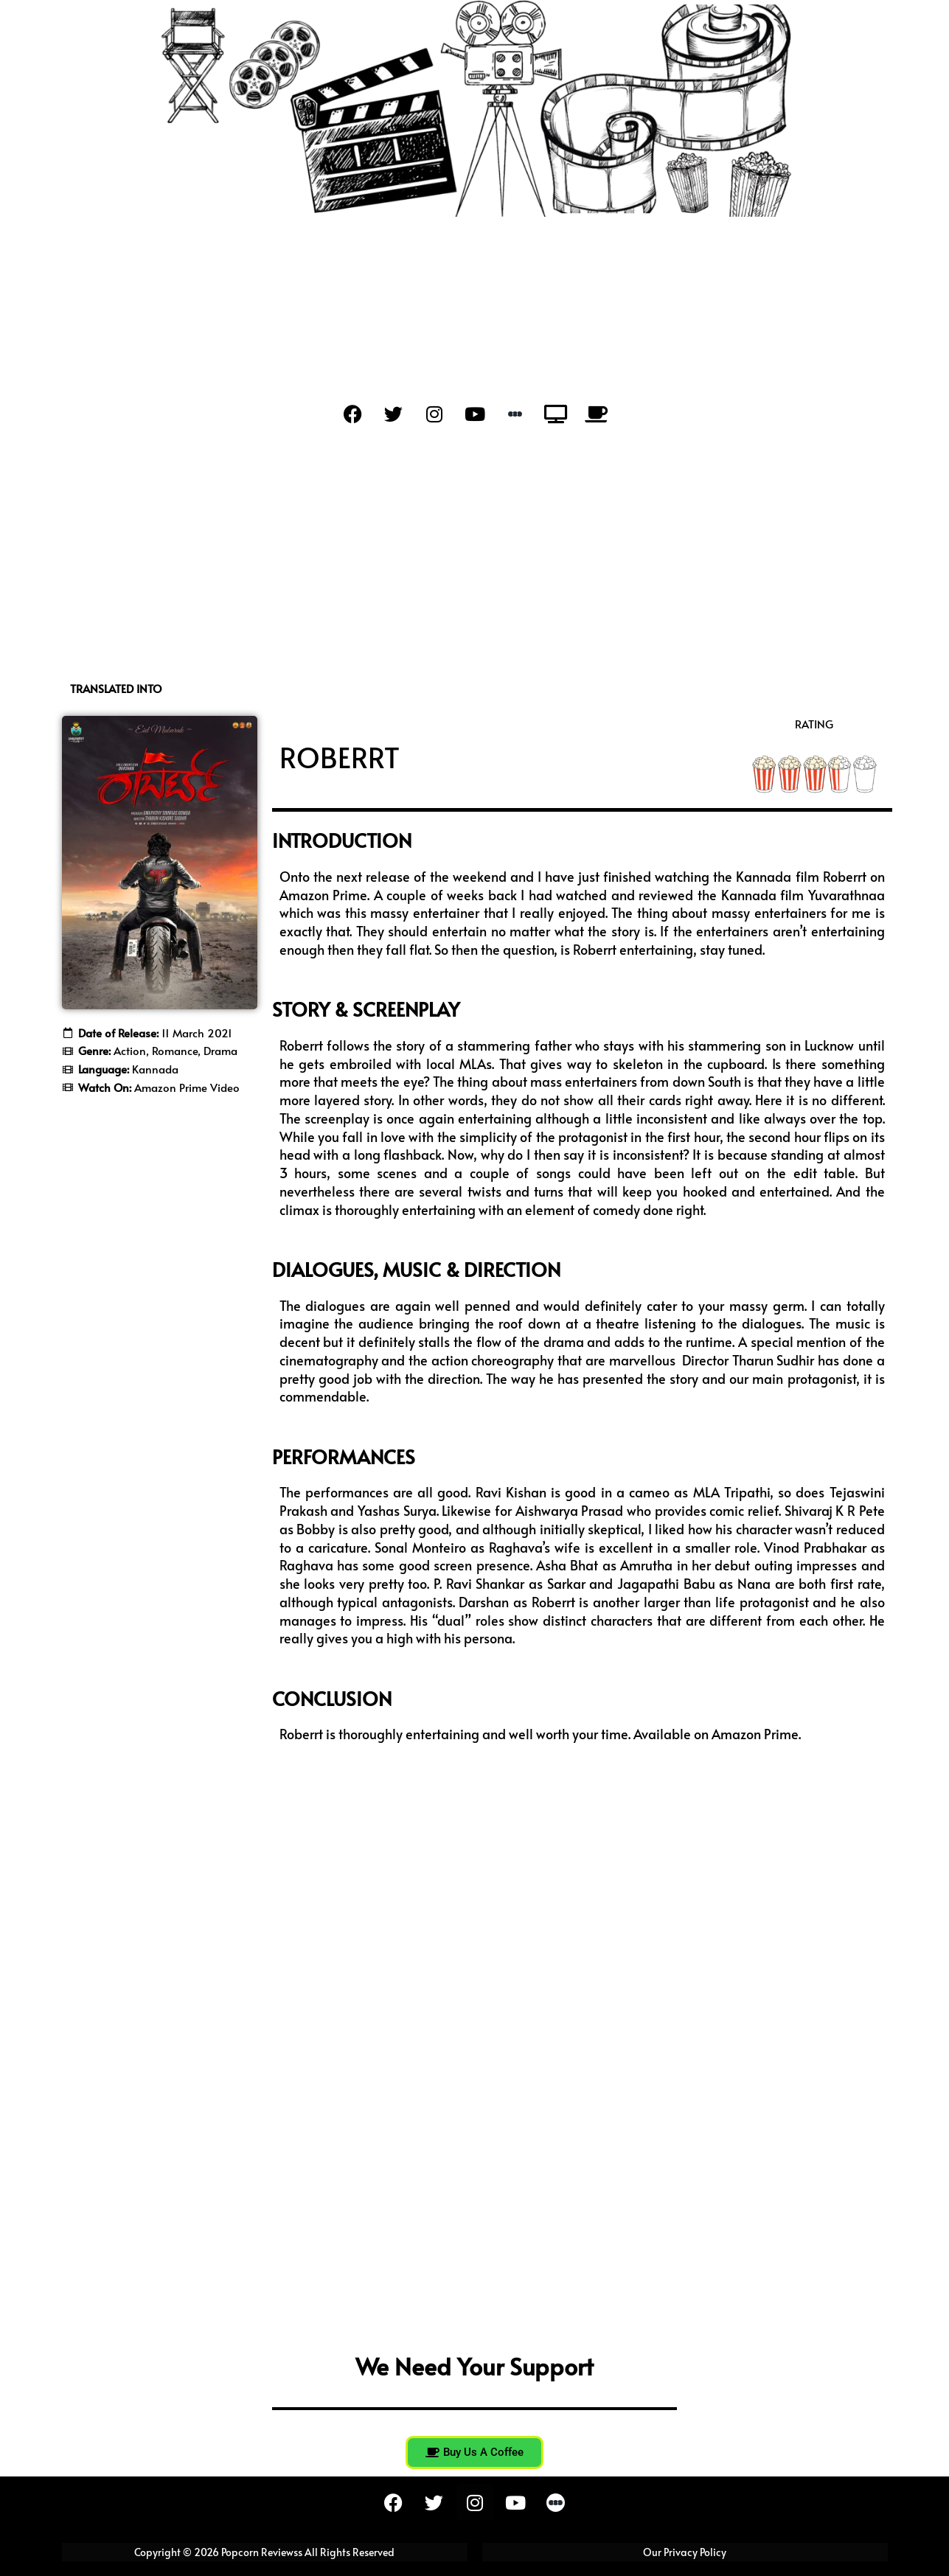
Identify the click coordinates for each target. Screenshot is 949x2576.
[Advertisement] (475, 557)
